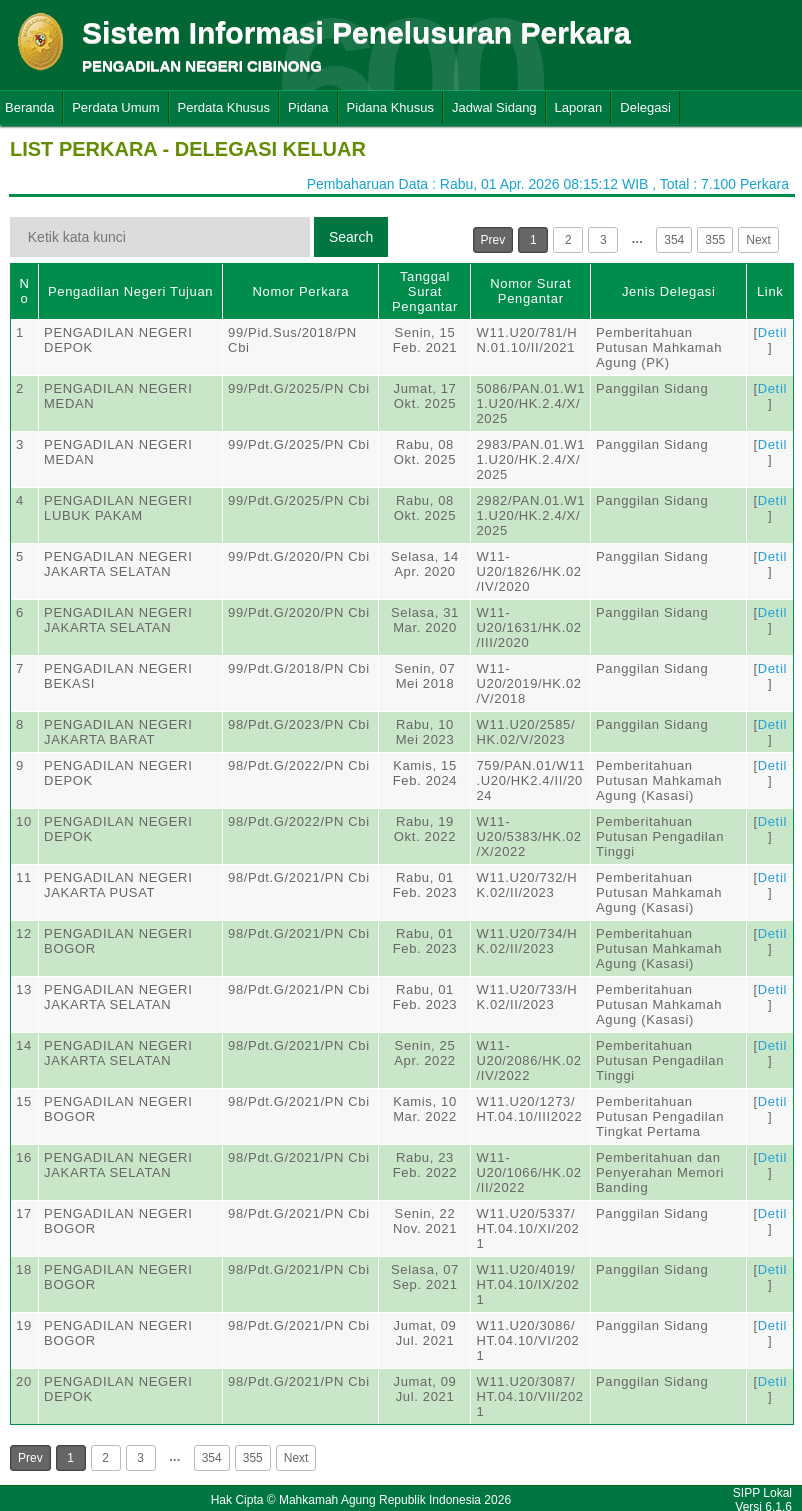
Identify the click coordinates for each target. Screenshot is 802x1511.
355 (715, 240)
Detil (772, 332)
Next (758, 240)
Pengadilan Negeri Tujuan (130, 291)
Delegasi (645, 107)
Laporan (579, 107)
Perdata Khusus (224, 107)
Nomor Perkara (300, 291)
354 (674, 240)
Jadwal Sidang (494, 107)
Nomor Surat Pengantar (530, 291)
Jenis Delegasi (669, 291)
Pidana (308, 107)
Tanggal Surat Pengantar (425, 291)
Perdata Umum (115, 107)
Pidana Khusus (390, 107)
